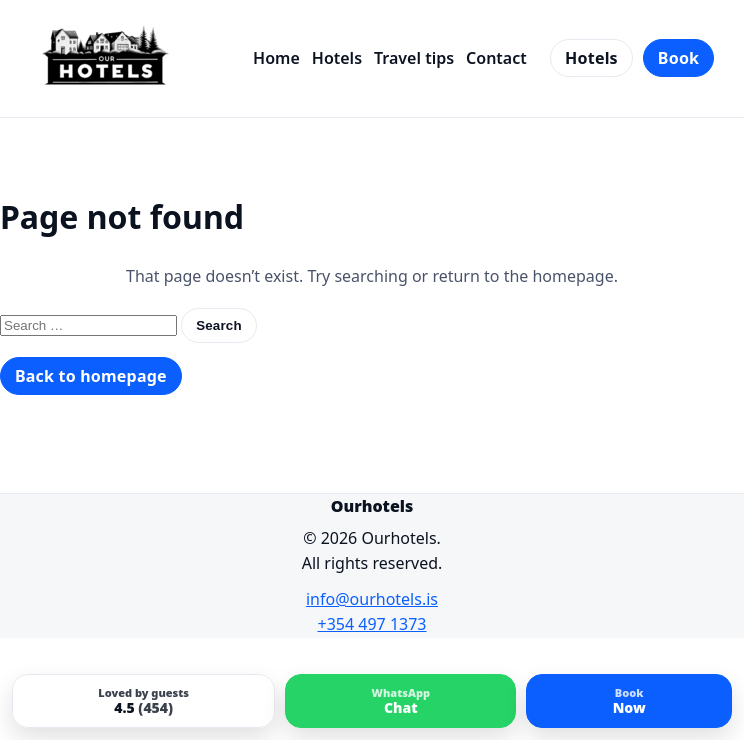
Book (678, 58)
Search (219, 325)
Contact (496, 58)
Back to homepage (91, 376)
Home (276, 58)
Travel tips (414, 58)
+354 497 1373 (372, 624)
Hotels (337, 58)
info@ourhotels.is (372, 599)
